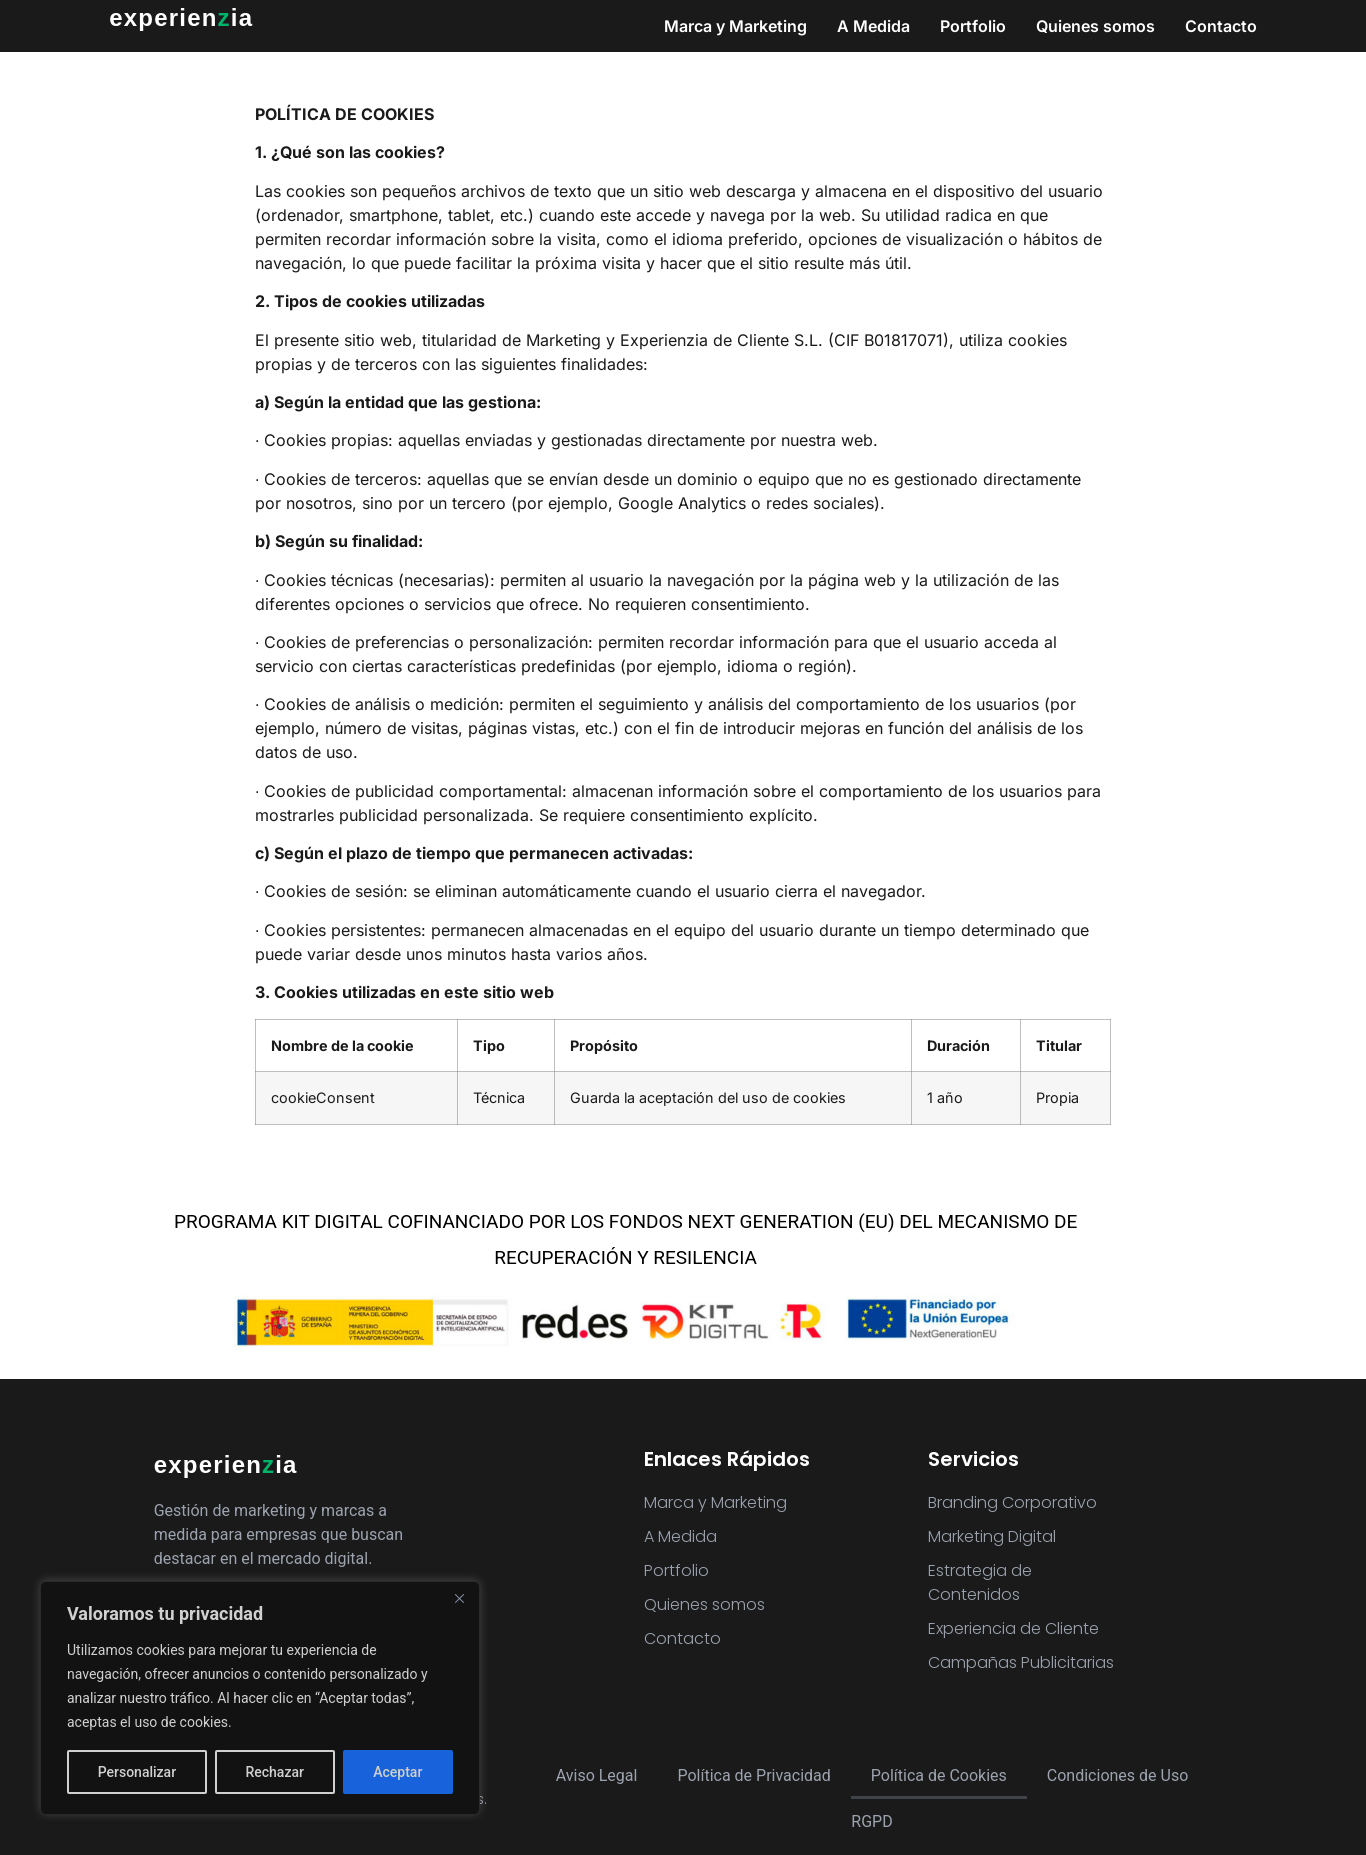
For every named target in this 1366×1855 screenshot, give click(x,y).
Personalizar (137, 1772)
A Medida (873, 26)
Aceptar (397, 1772)
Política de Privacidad (753, 1775)
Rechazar (274, 1772)
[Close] (459, 1598)
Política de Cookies (939, 1775)
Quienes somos (1095, 26)
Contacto (1221, 26)
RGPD (871, 1821)
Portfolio (973, 26)
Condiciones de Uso (1117, 1775)
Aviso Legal (597, 1775)
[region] (260, 1698)
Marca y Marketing (735, 26)
